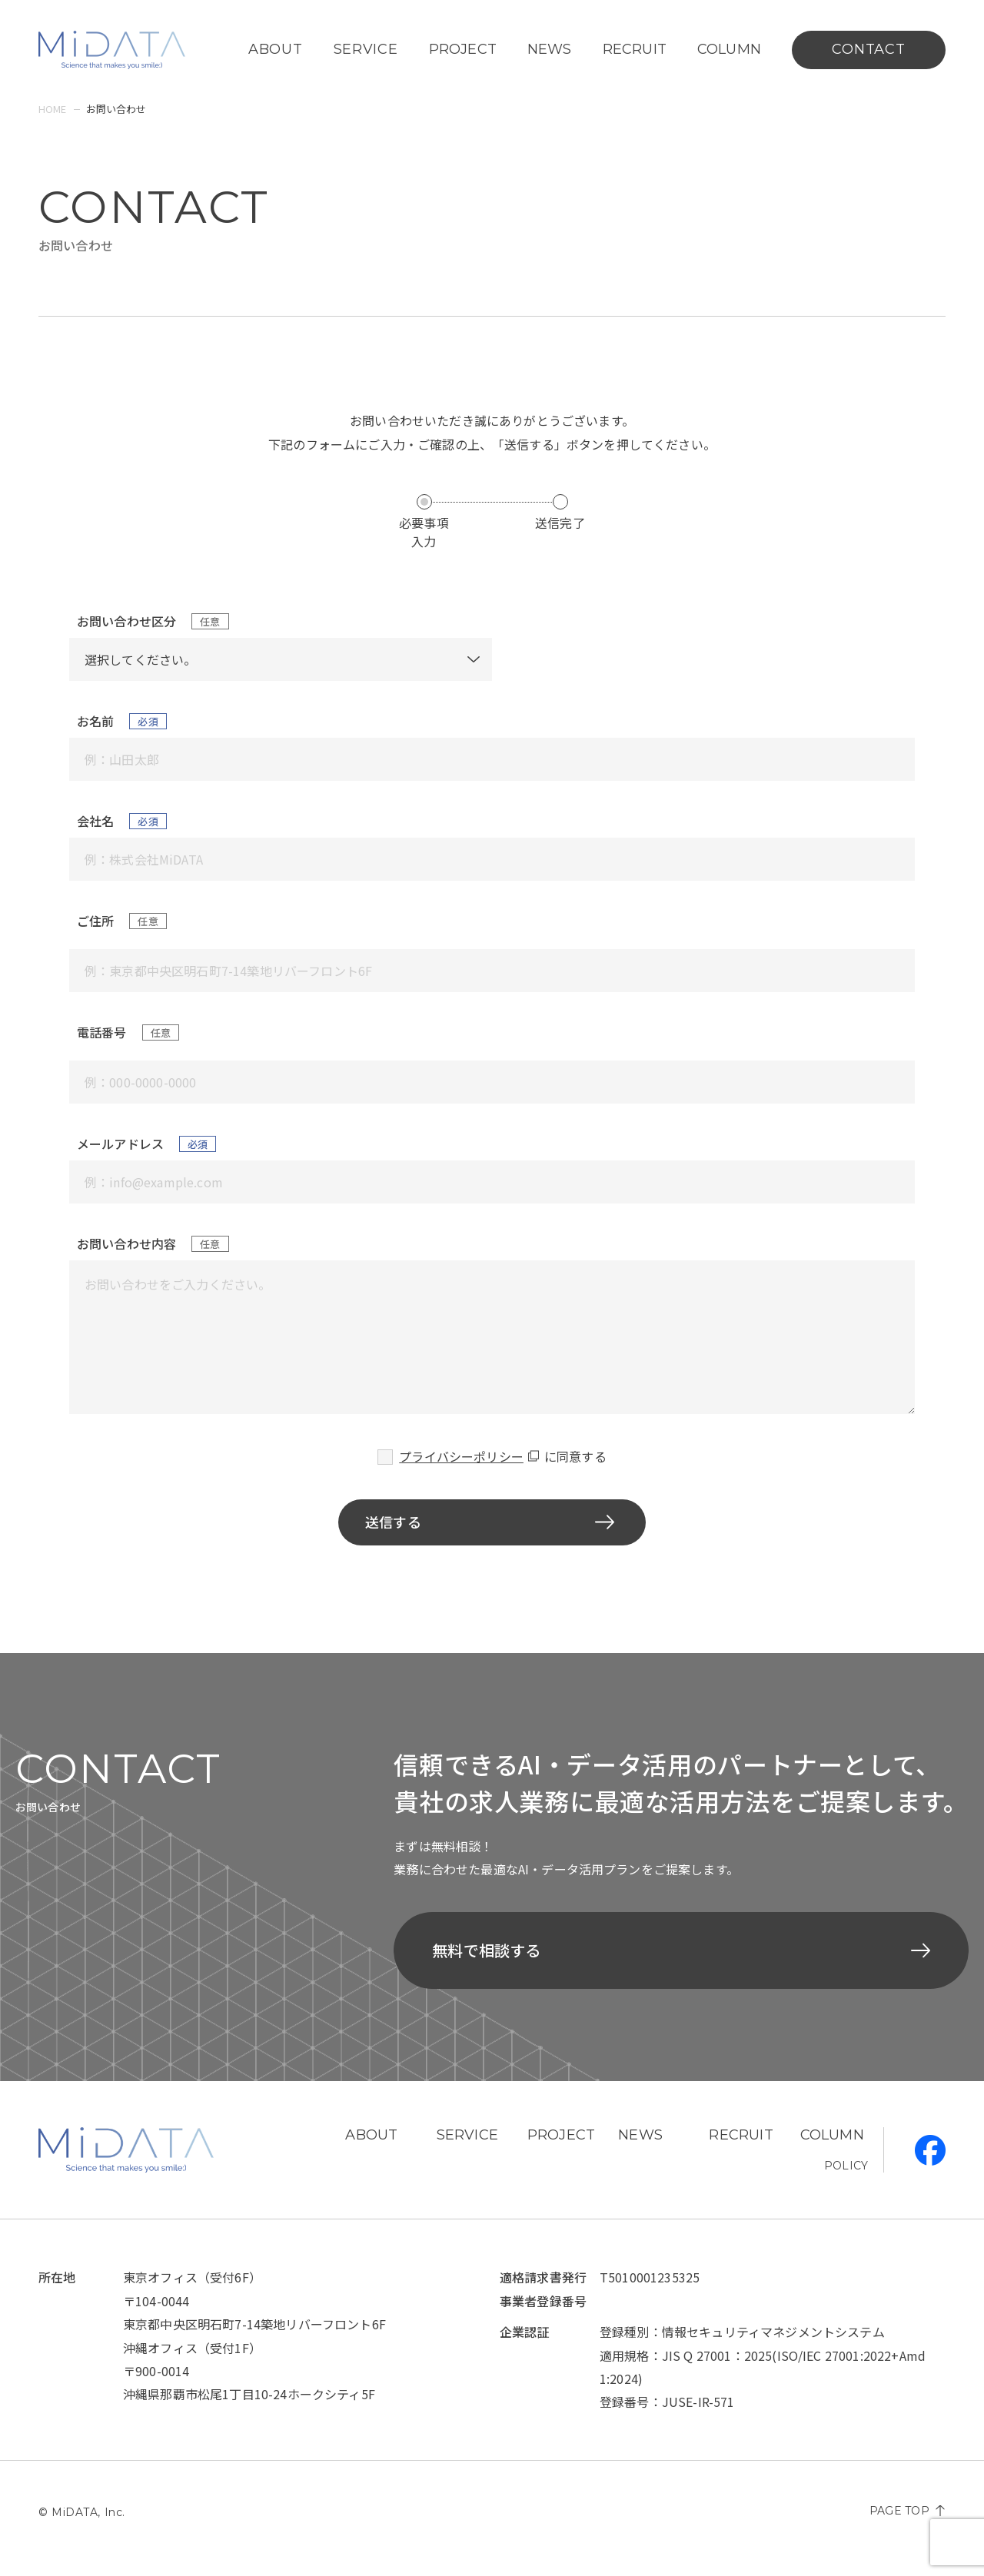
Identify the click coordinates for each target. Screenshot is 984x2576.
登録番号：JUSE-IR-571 (667, 2417)
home (52, 108)
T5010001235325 (650, 2292)
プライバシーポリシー (461, 1456)
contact (868, 49)
